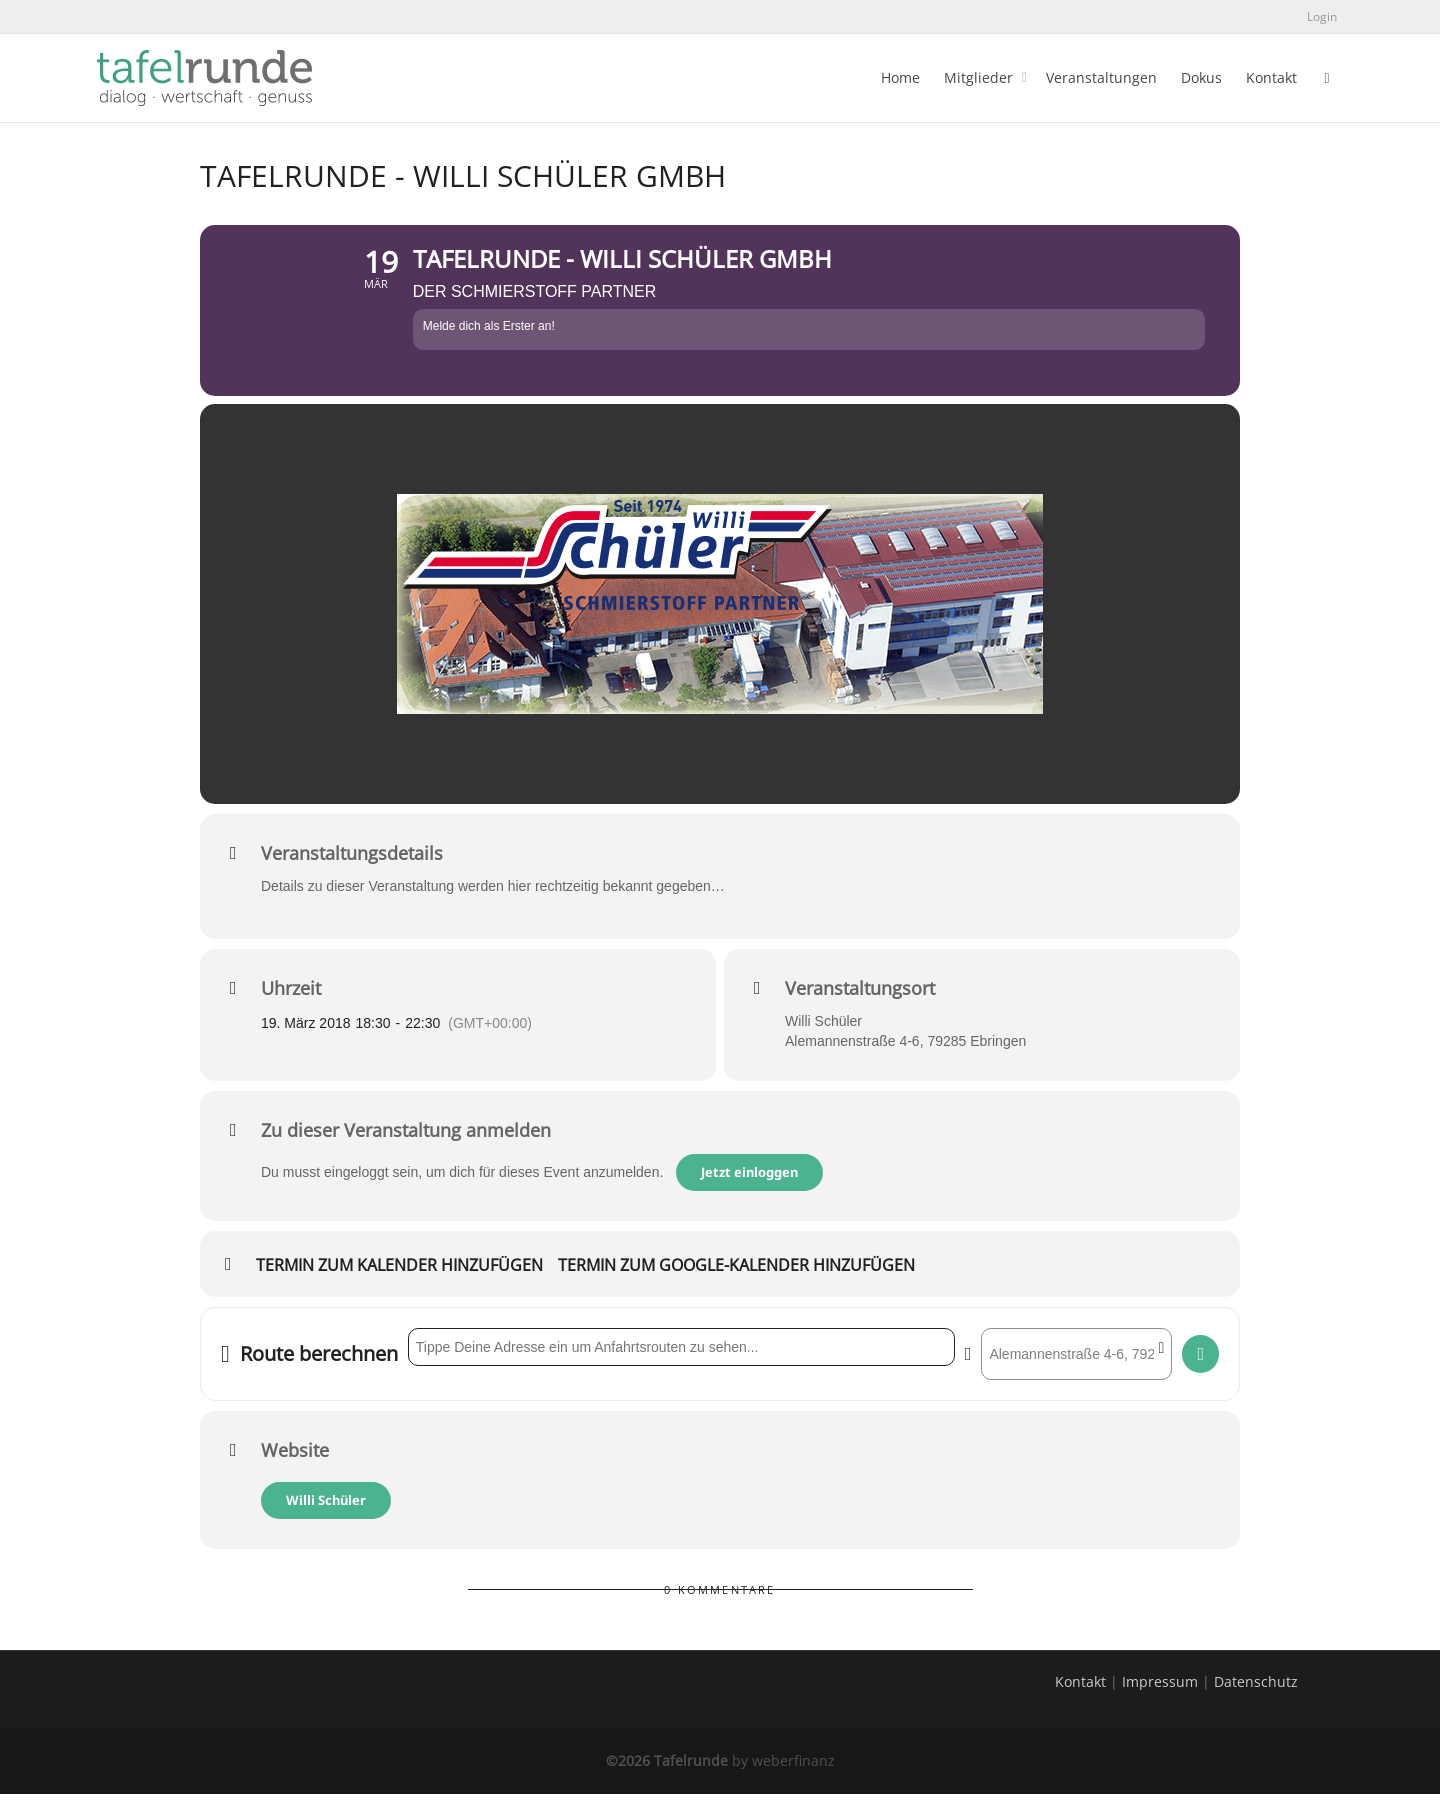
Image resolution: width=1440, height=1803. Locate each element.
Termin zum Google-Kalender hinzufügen (736, 1276)
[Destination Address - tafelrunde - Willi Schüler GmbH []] (1076, 1363)
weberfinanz (793, 1769)
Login (1322, 16)
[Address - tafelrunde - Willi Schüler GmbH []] (681, 1356)
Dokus (1201, 77)
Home (900, 77)
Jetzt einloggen (750, 1182)
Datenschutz (1256, 1690)
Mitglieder (980, 77)
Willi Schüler (326, 1509)
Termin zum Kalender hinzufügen (399, 1276)
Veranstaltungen (1101, 77)
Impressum (1160, 1690)
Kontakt (1271, 77)
